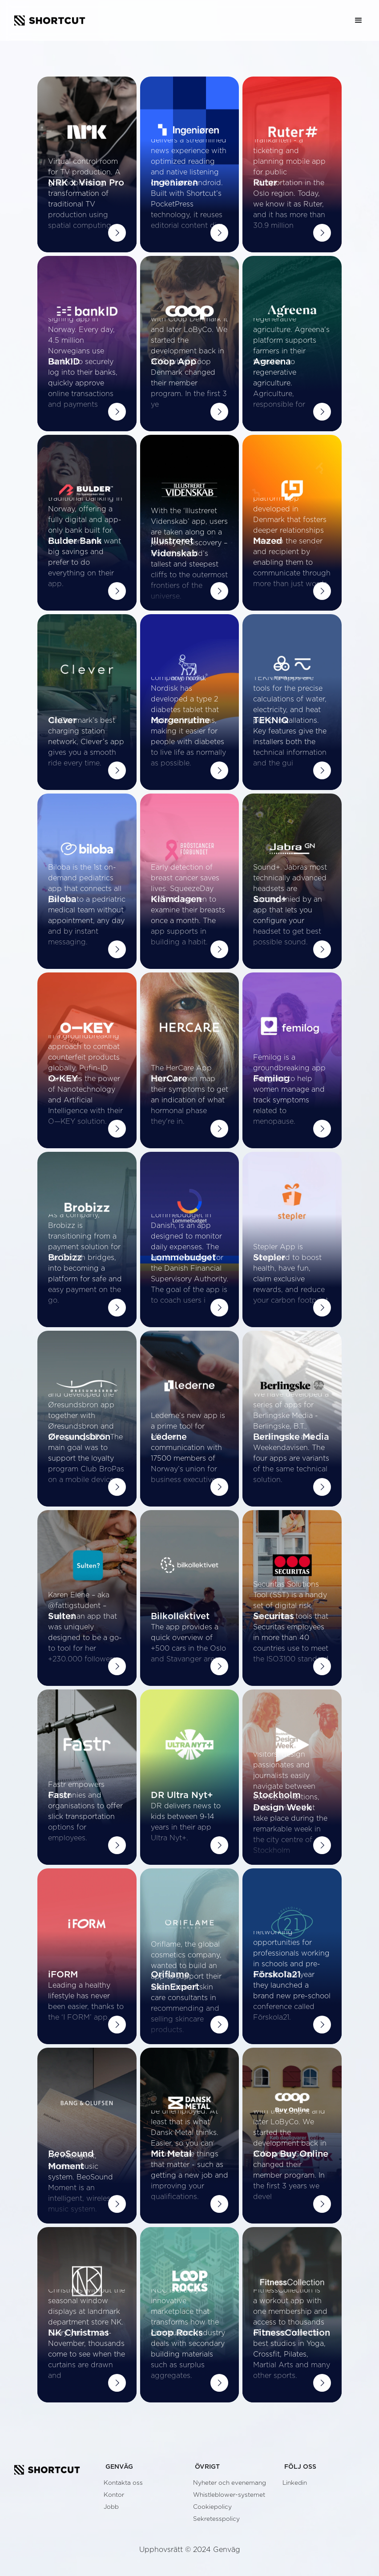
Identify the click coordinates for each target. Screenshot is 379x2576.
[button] (358, 20)
